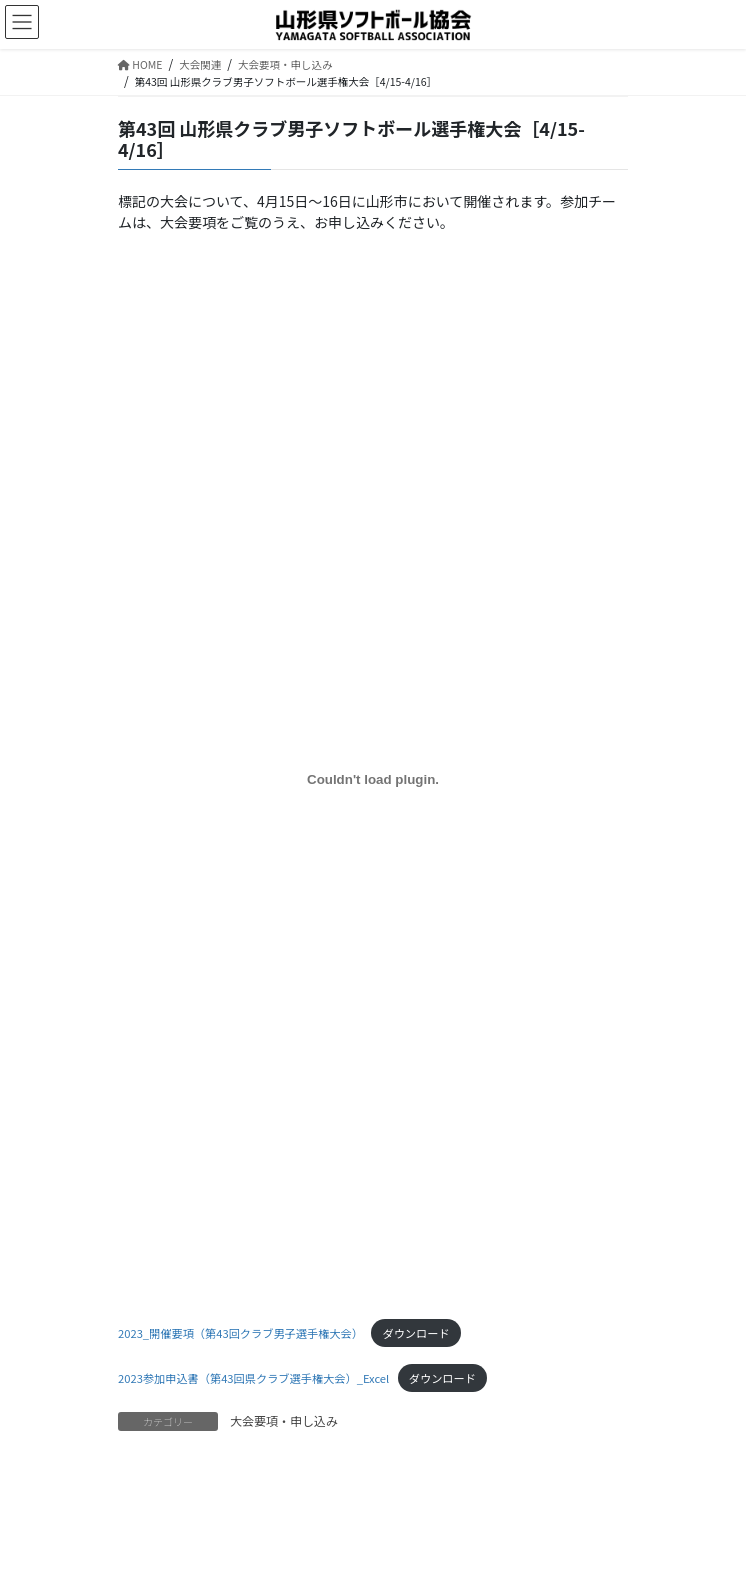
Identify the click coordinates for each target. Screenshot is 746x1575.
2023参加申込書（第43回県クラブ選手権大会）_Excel (253, 1378)
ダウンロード (415, 1333)
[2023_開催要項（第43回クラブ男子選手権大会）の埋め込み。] (373, 779)
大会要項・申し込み (284, 1420)
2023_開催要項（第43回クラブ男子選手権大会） (240, 1333)
